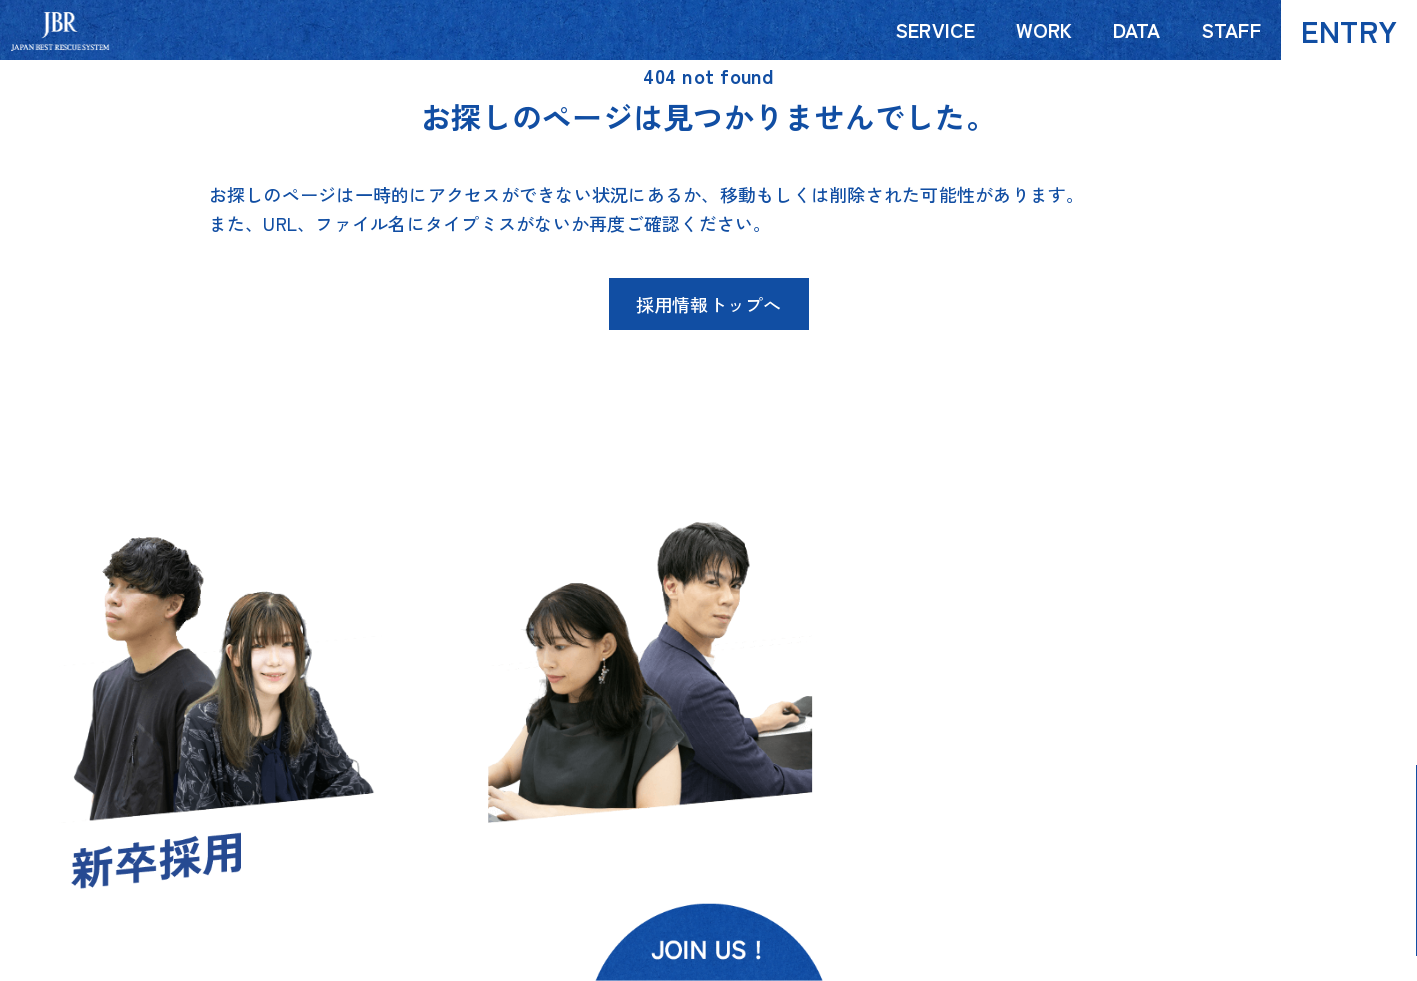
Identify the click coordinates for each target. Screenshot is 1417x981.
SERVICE (935, 29)
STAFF (1231, 29)
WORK (1044, 29)
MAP (1241, 808)
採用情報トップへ (709, 304)
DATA (1137, 29)
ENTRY (1349, 30)
